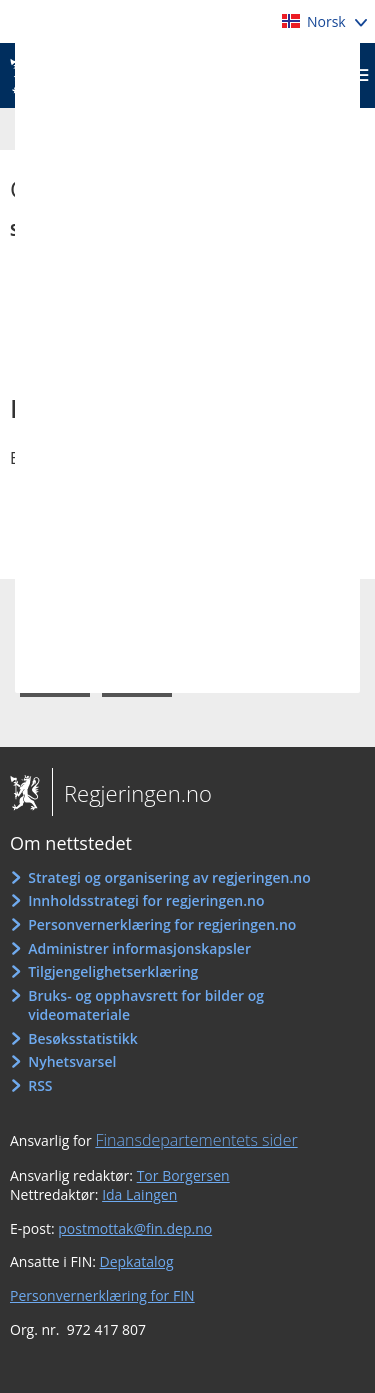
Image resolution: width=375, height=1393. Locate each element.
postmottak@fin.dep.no (135, 1228)
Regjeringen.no (132, 793)
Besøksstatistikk (83, 1038)
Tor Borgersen (183, 1175)
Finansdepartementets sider (196, 1140)
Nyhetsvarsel (72, 1061)
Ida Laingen (139, 1194)
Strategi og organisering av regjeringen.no (169, 877)
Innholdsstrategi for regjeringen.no (146, 900)
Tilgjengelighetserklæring (113, 971)
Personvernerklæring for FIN (102, 1295)
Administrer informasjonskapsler (139, 948)
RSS (40, 1085)
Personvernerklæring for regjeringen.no (162, 924)
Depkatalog (137, 1261)
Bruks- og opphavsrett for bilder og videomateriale (146, 1005)
